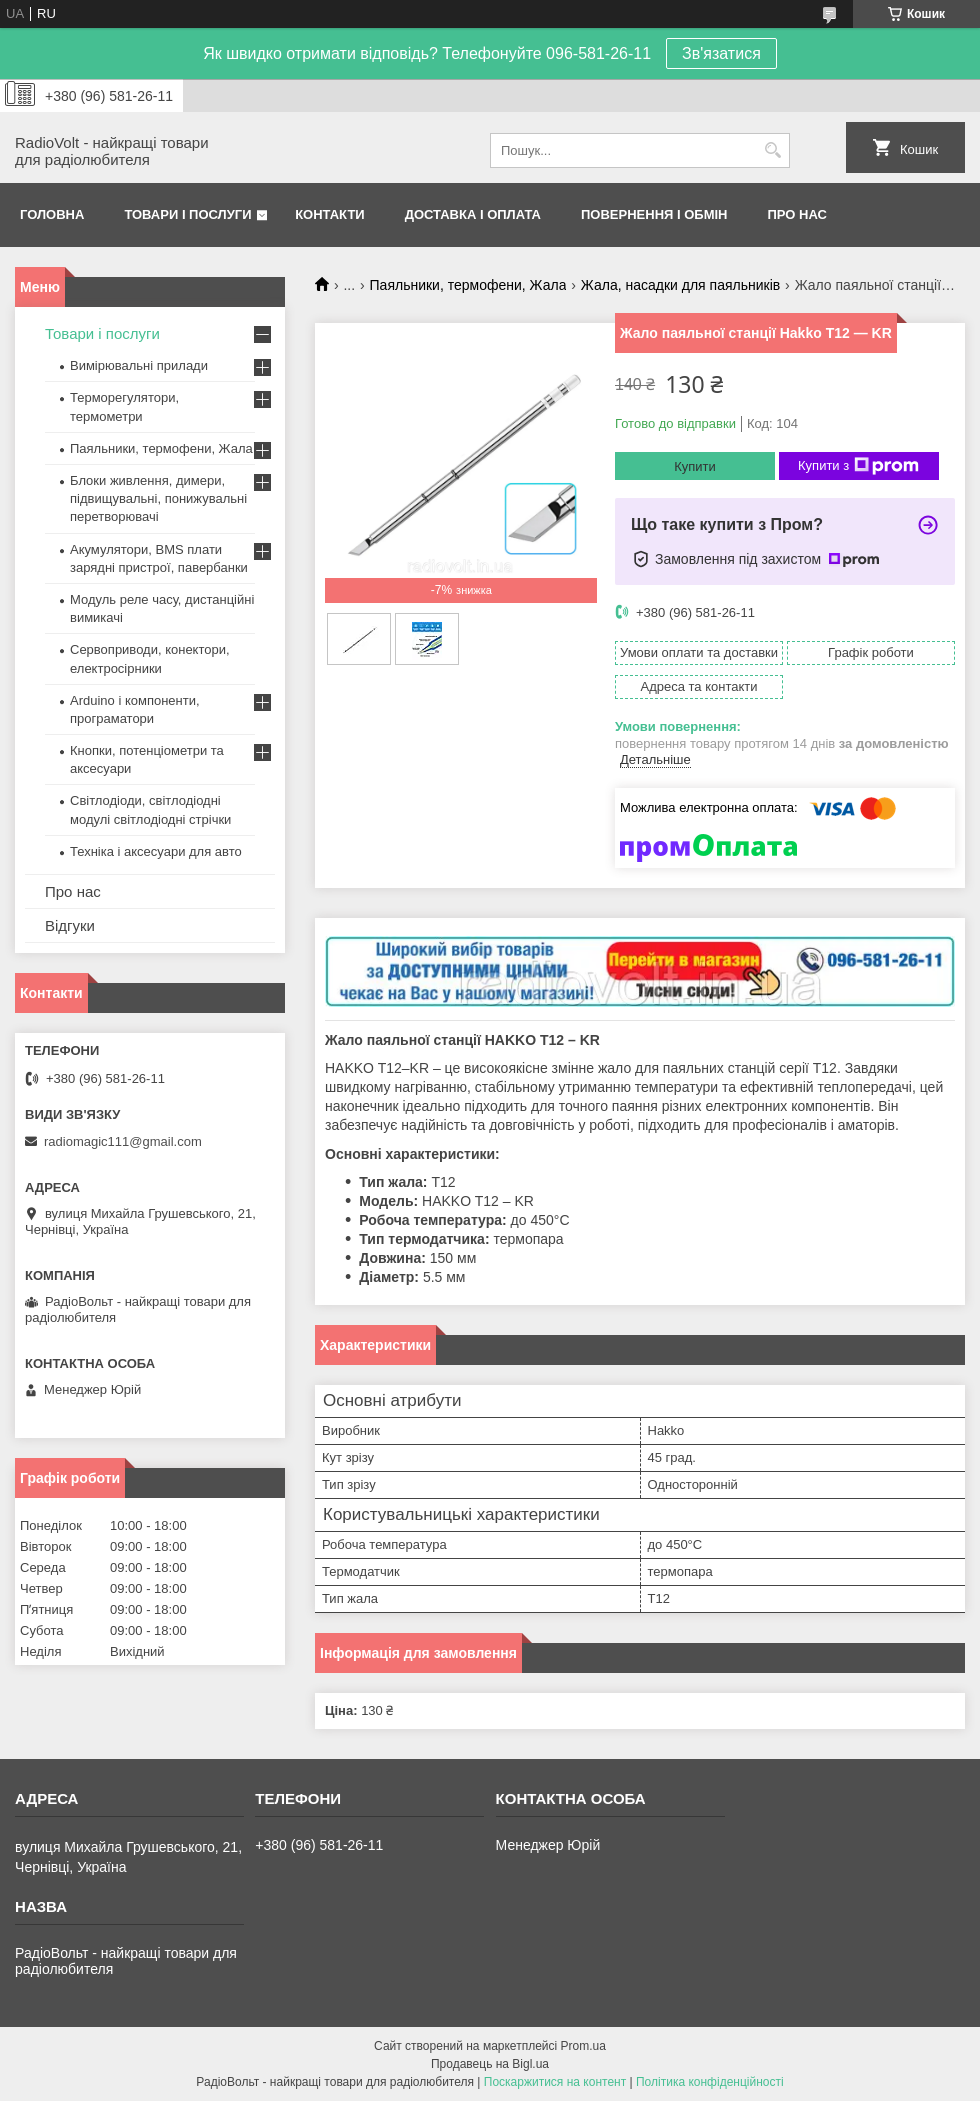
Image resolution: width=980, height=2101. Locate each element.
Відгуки (70, 925)
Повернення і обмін (654, 214)
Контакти (330, 214)
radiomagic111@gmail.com (123, 1141)
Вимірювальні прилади (139, 365)
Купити (695, 466)
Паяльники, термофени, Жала (468, 285)
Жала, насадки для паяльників (680, 285)
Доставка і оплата (473, 214)
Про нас (797, 214)
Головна (52, 214)
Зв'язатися (721, 53)
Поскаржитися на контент (555, 2082)
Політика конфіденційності (710, 2082)
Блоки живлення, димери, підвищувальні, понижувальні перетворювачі (158, 498)
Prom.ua (583, 2046)
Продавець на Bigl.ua (490, 2064)
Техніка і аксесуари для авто (156, 851)
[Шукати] (772, 150)
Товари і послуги (187, 214)
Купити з (858, 466)
